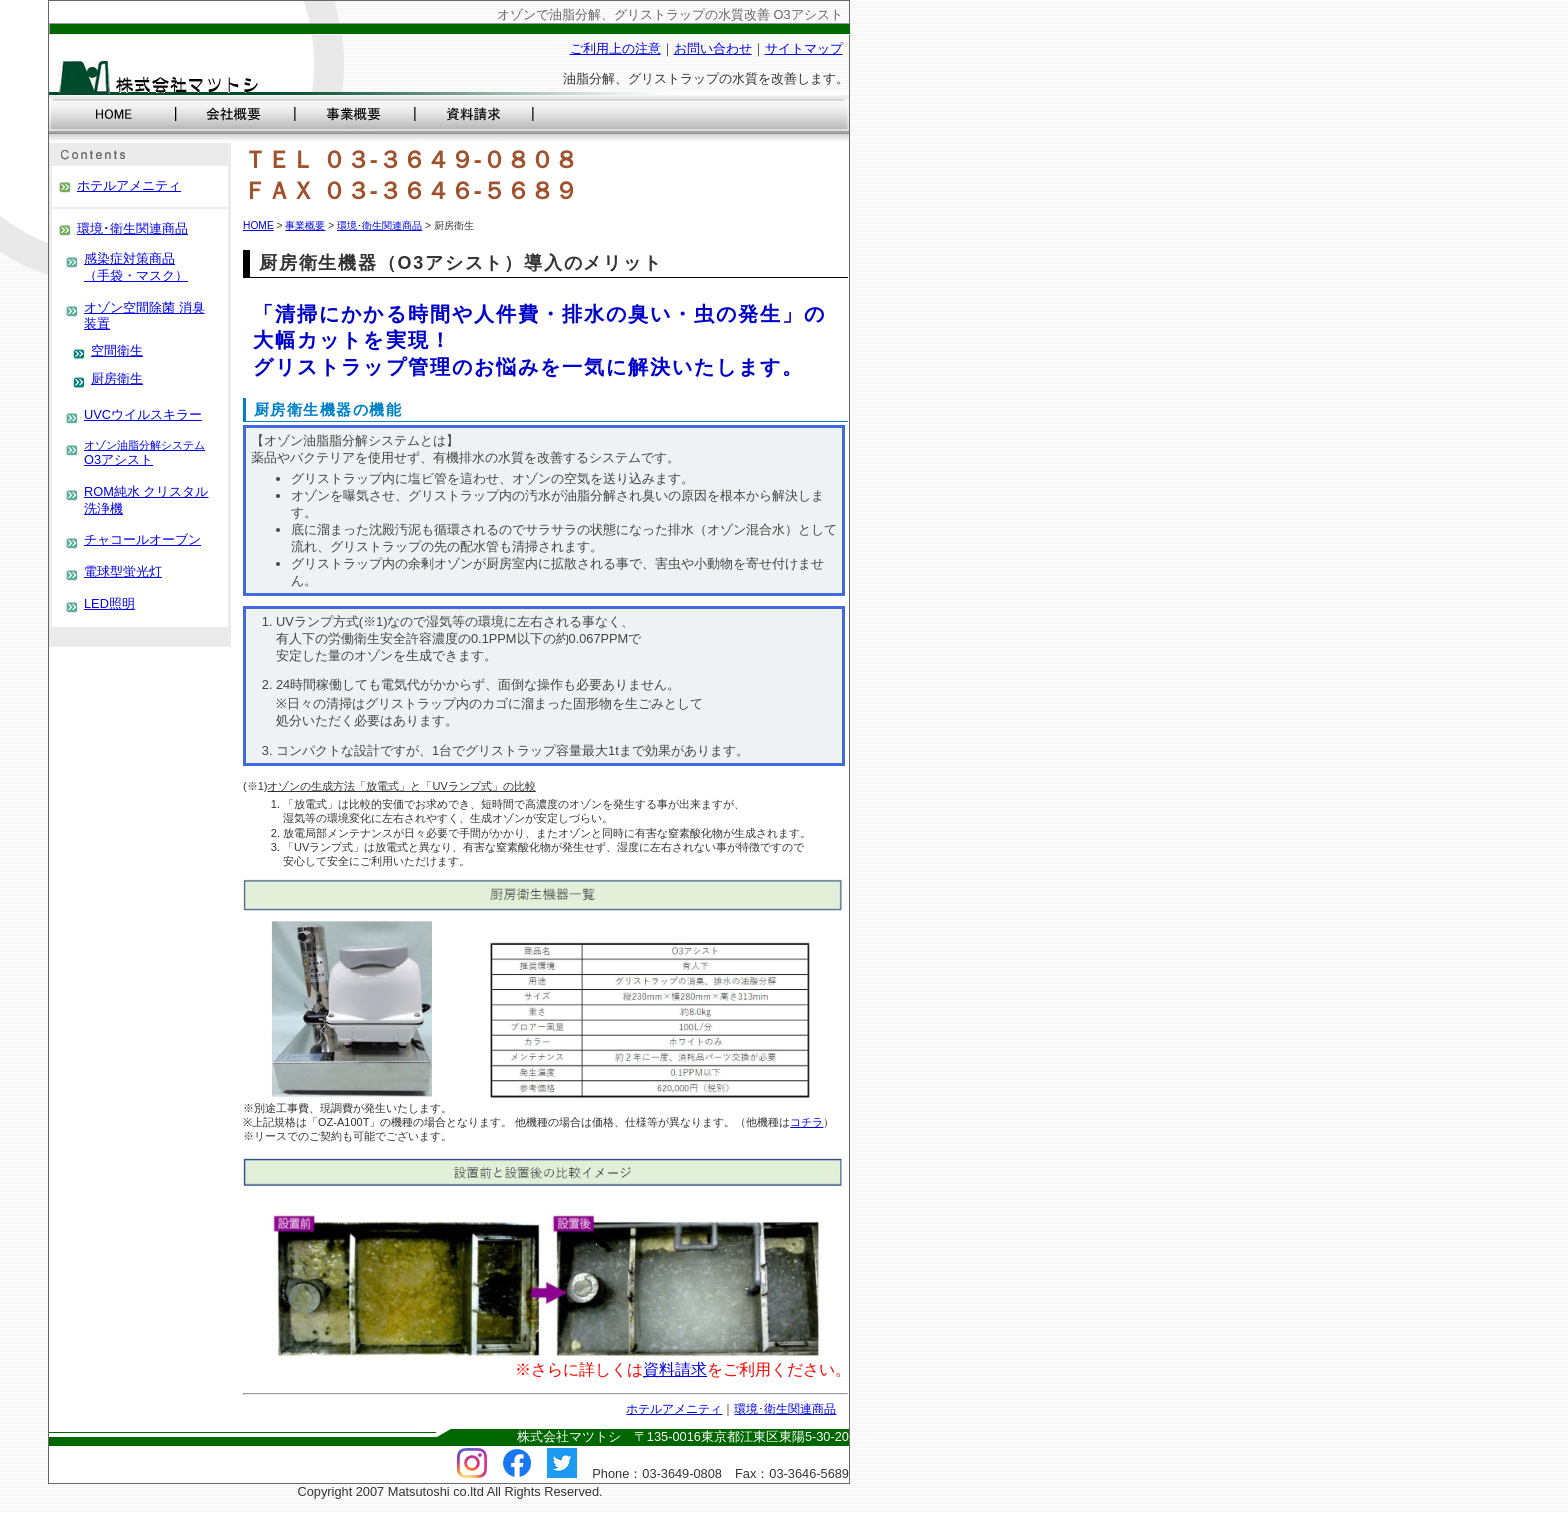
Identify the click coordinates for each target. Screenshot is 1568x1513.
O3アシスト (144, 453)
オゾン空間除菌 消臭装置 (144, 316)
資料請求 (675, 1369)
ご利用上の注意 (615, 48)
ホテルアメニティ (129, 185)
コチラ (806, 1122)
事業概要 (305, 225)
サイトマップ (804, 48)
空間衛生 (117, 350)
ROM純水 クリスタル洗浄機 (146, 500)
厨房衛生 (117, 378)
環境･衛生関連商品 (132, 228)
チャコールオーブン (142, 539)
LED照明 (109, 603)
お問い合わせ (713, 48)
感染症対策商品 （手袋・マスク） (136, 267)
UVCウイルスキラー (143, 414)
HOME (258, 225)
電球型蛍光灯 (123, 571)
